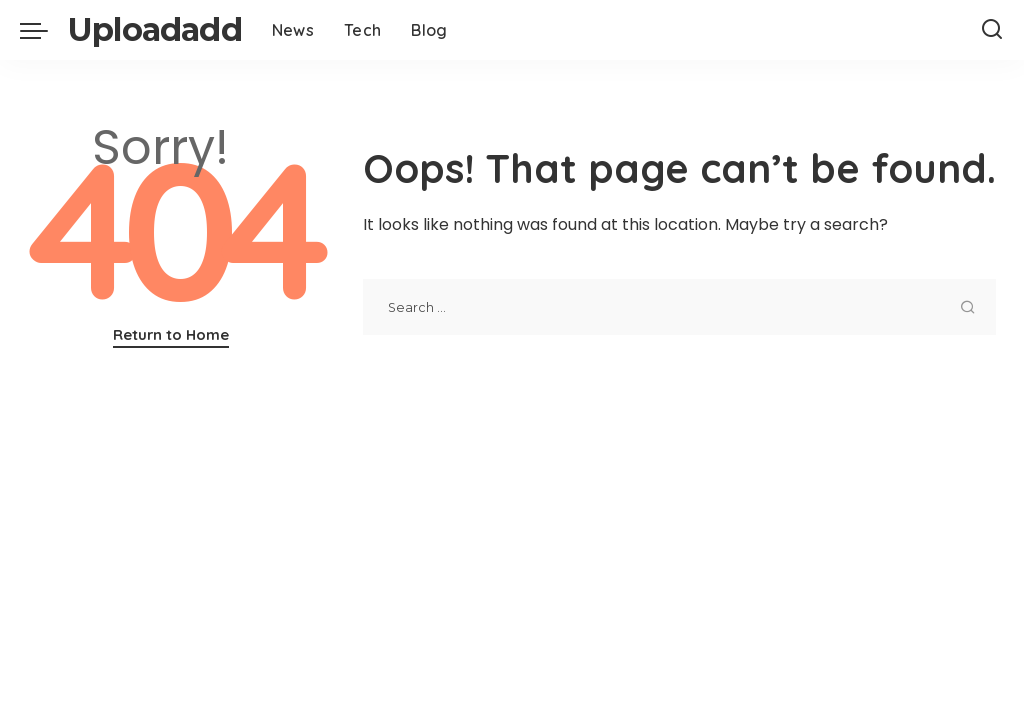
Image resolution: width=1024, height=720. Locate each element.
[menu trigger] (44, 30)
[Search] (992, 30)
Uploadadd (155, 29)
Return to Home (171, 334)
